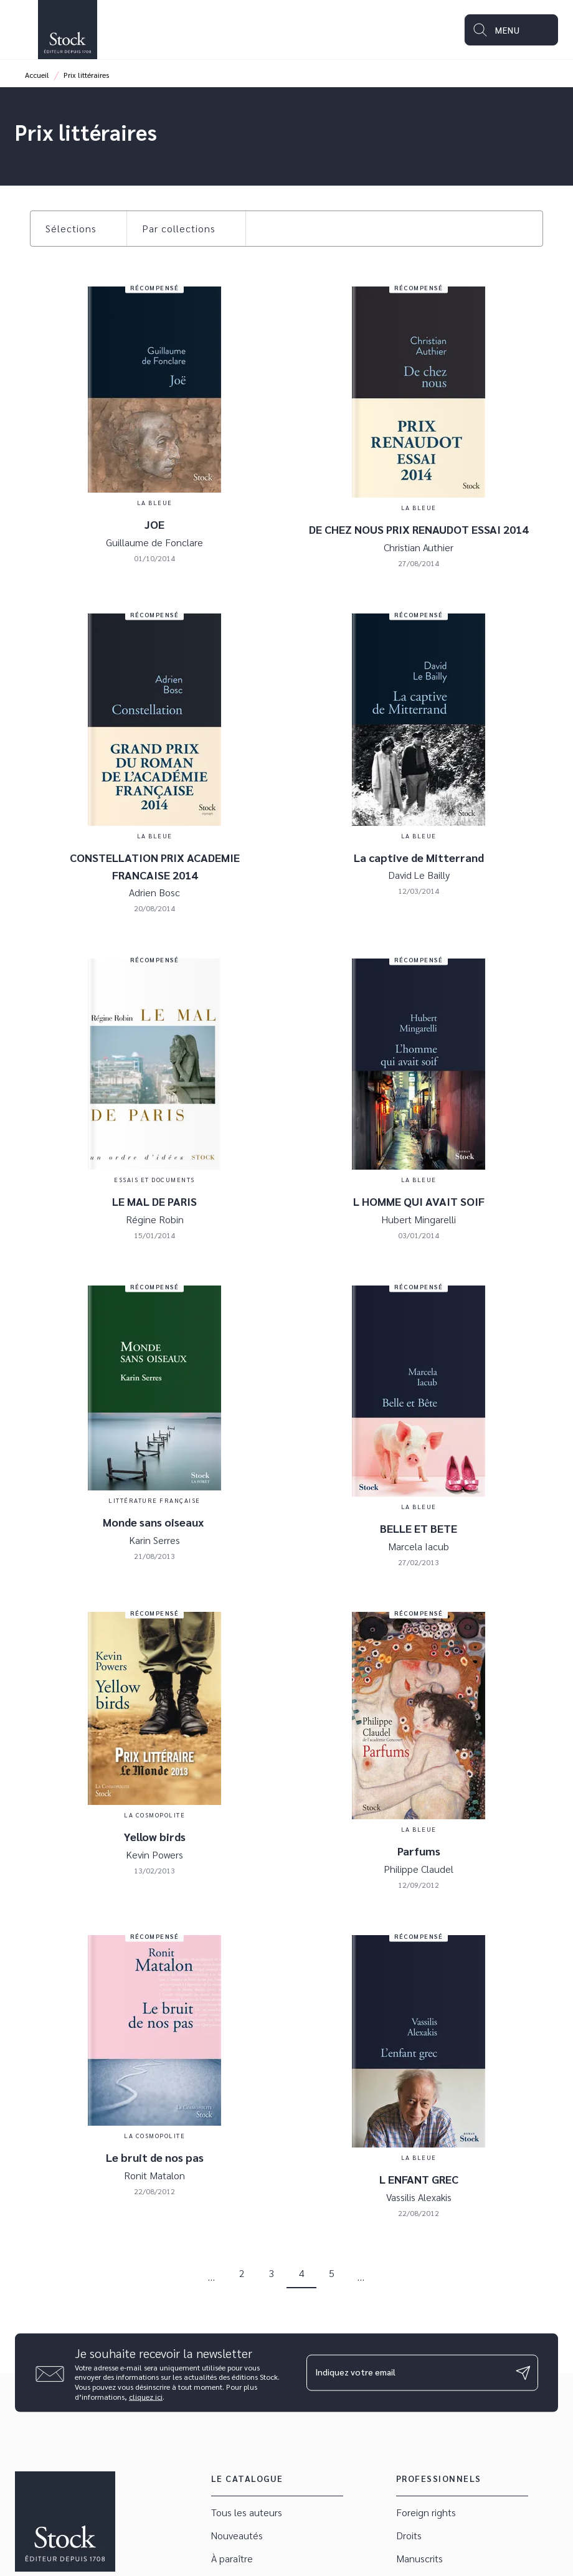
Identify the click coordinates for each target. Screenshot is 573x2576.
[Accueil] (67, 29)
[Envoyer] (523, 2373)
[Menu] (511, 29)
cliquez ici (146, 2397)
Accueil (37, 75)
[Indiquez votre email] (406, 2372)
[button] (78, 228)
